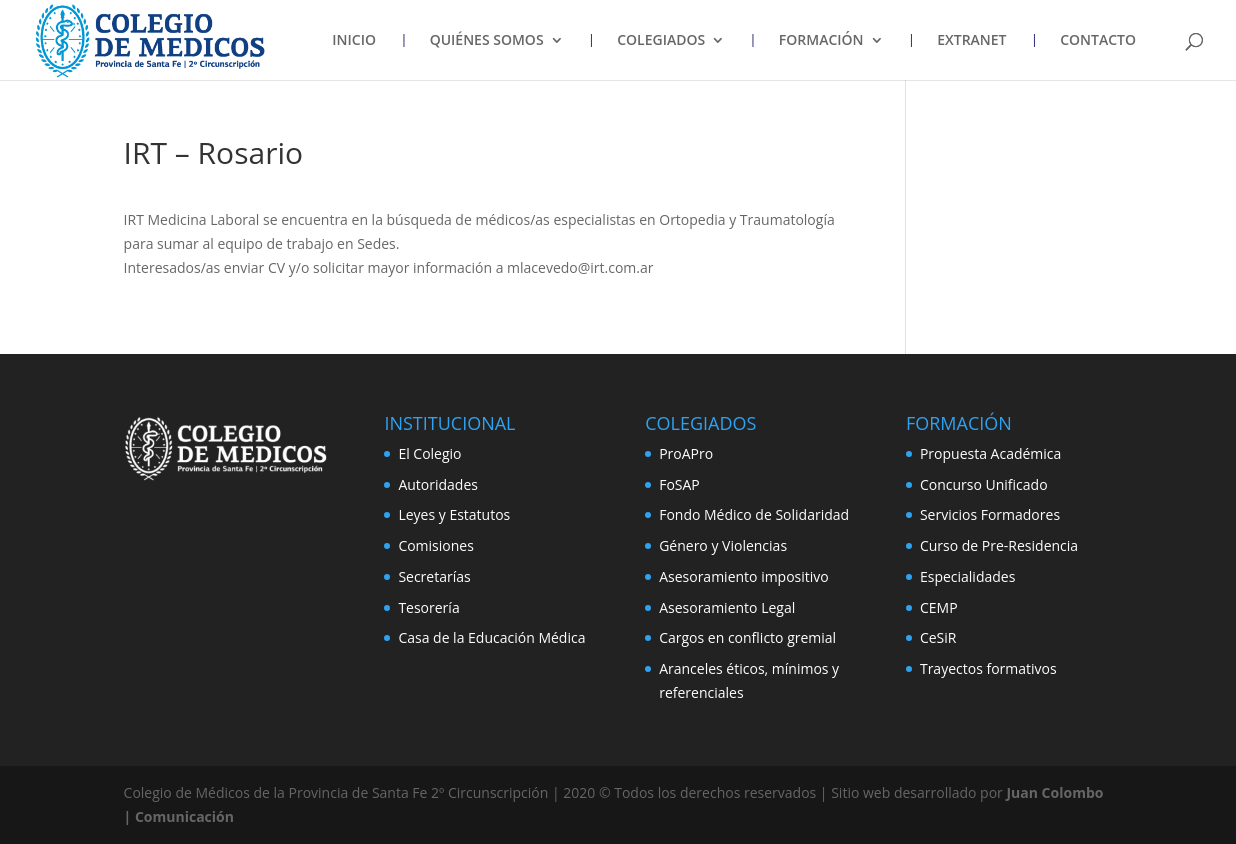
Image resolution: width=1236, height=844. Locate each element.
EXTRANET (971, 41)
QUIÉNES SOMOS (487, 41)
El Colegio (429, 453)
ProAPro (686, 453)
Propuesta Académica (990, 453)
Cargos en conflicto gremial (747, 637)
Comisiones (435, 545)
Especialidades (967, 576)
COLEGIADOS (661, 41)
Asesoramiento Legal (727, 607)
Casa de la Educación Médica (491, 637)
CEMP (939, 607)
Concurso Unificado (984, 484)
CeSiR (938, 637)
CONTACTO (1098, 41)
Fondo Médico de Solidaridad (754, 514)
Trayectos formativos (988, 668)
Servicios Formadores (990, 514)
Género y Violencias (723, 545)
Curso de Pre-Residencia (999, 545)
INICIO (354, 41)
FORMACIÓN (821, 41)
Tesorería (428, 607)
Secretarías (434, 576)
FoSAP (679, 484)
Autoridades (438, 484)
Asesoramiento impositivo (744, 576)
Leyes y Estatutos (454, 514)
